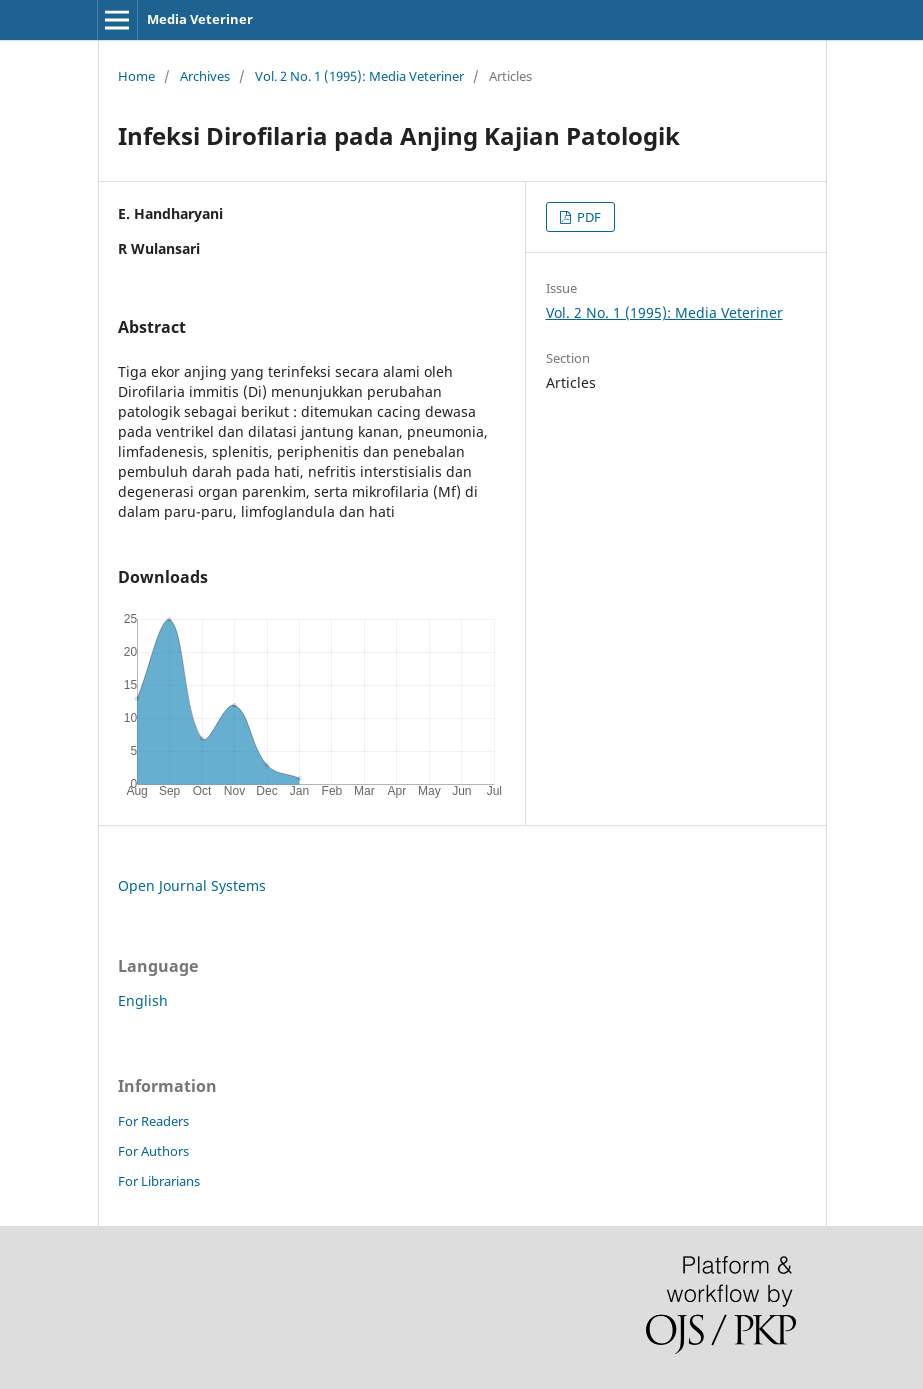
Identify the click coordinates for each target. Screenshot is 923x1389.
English (143, 1000)
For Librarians (159, 1181)
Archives (205, 76)
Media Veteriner (200, 19)
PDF (587, 217)
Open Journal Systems (192, 885)
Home (136, 76)
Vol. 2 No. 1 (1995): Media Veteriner (359, 76)
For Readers (153, 1121)
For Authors (153, 1151)
